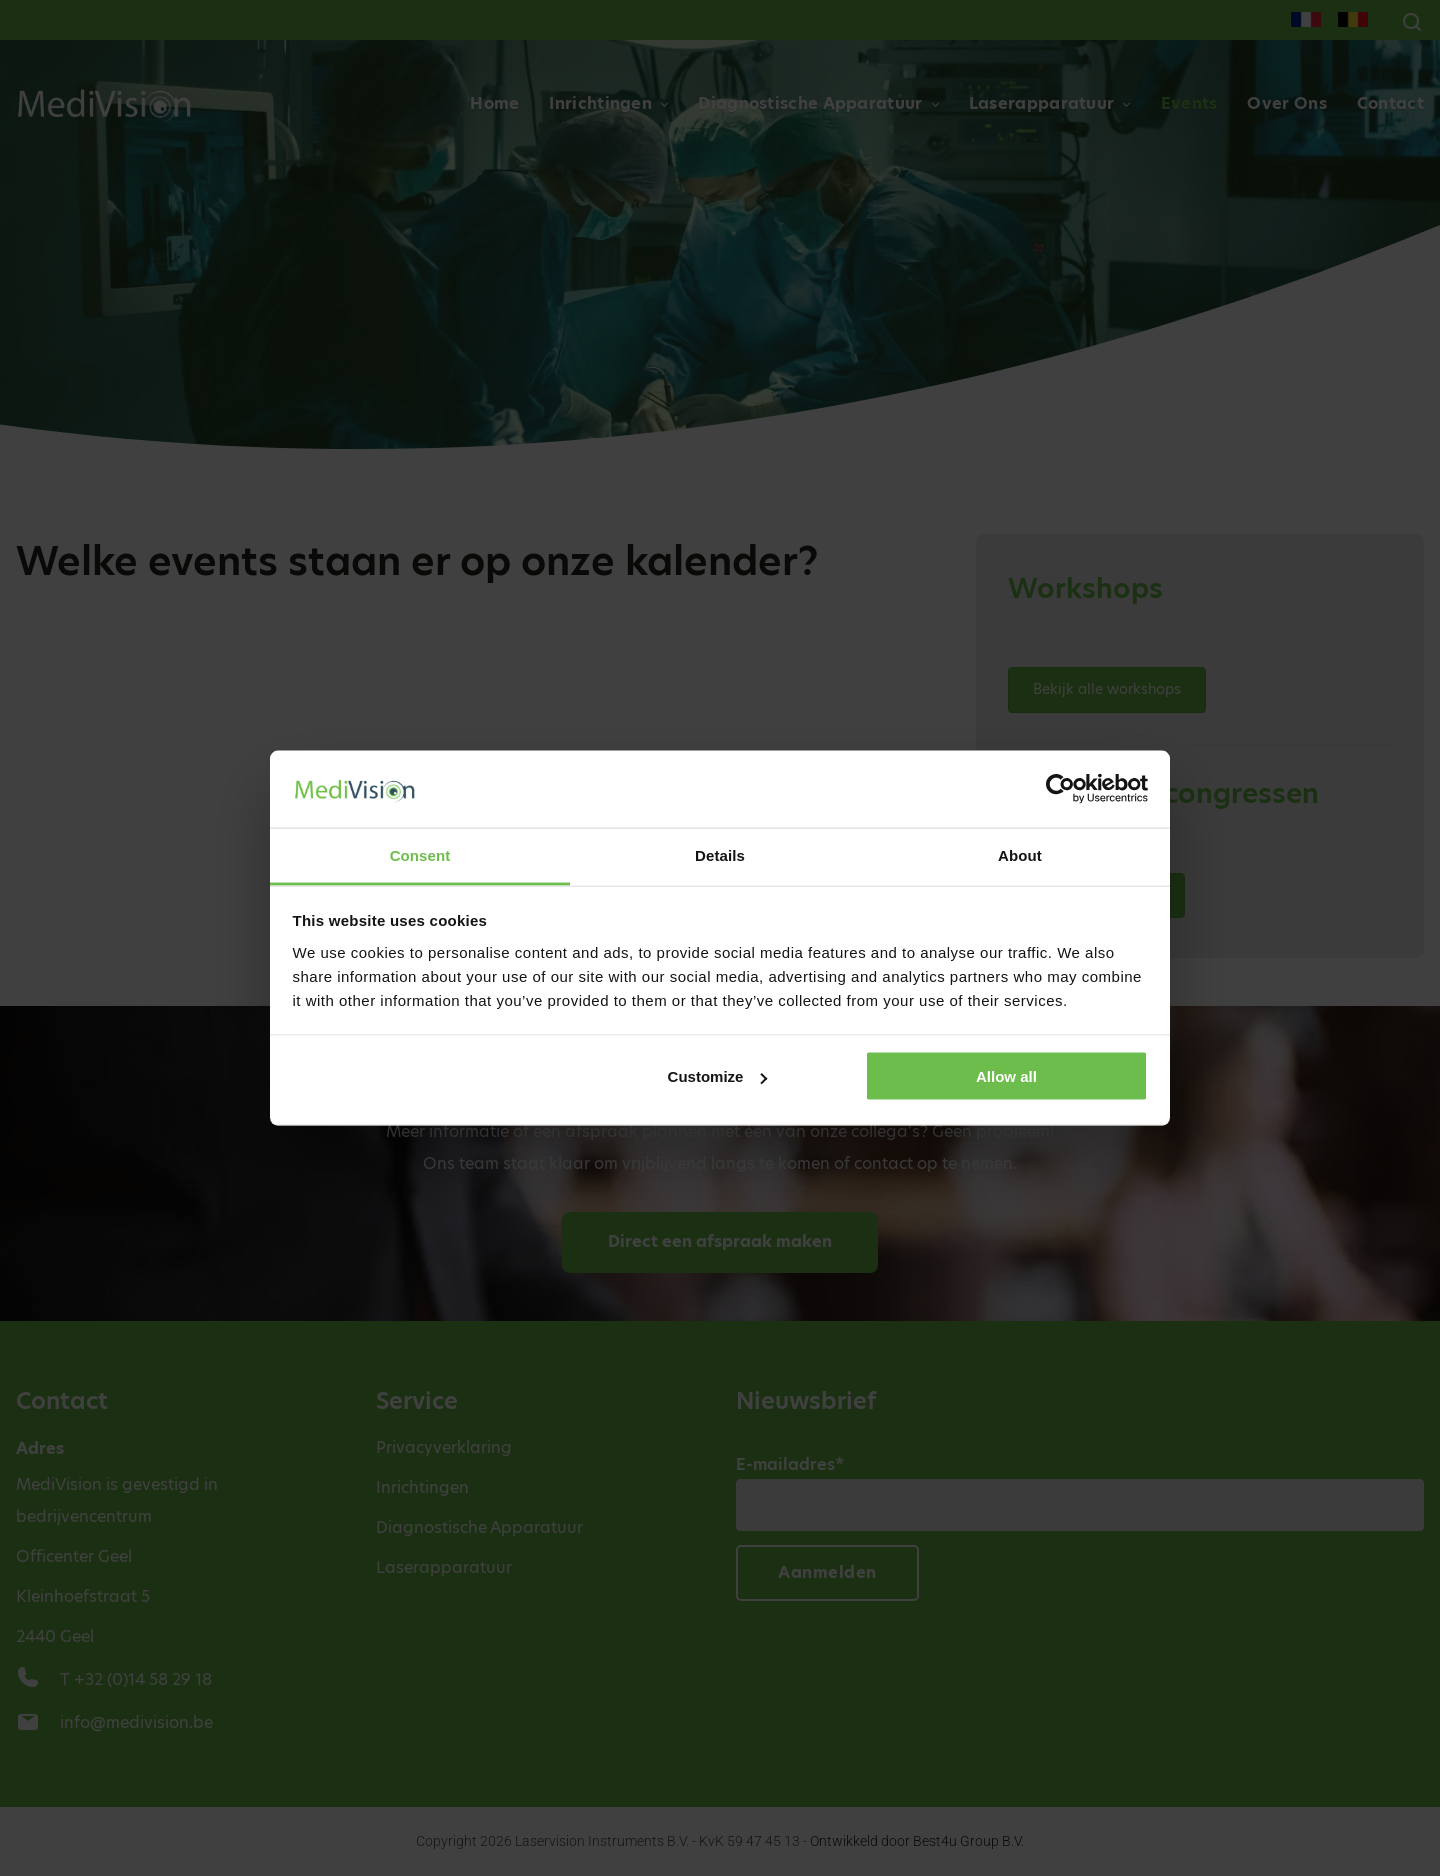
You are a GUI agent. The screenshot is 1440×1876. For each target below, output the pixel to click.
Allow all (1006, 1076)
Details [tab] (720, 854)
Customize (718, 1076)
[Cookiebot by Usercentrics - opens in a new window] (1060, 789)
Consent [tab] (420, 854)
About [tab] (1020, 854)
